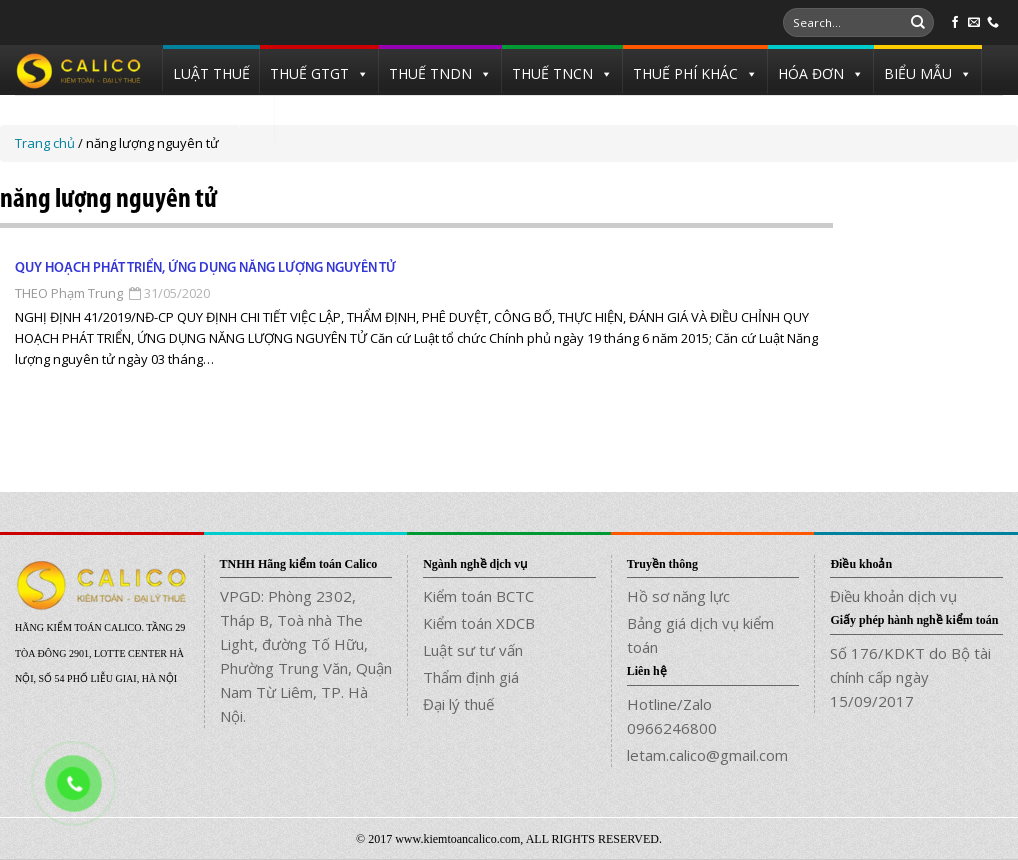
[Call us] (993, 23)
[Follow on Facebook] (955, 23)
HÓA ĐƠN (811, 73)
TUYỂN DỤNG (219, 119)
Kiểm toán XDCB (479, 623)
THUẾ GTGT (309, 73)
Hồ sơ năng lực (678, 596)
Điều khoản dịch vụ (893, 596)
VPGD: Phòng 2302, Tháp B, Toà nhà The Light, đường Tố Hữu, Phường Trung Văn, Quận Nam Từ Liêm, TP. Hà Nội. (306, 656)
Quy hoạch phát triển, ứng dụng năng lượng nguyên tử (205, 268)
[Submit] (918, 23)
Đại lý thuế (458, 704)
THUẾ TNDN (430, 73)
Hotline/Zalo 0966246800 (672, 716)
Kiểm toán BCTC (478, 596)
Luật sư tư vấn (473, 650)
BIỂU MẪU (918, 73)
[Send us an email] (974, 23)
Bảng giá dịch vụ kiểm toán (700, 635)
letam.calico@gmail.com (707, 755)
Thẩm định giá (471, 677)
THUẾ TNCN (552, 73)
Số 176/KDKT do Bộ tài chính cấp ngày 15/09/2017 (910, 677)
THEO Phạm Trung (69, 293)
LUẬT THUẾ (211, 73)
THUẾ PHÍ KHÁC (685, 73)
